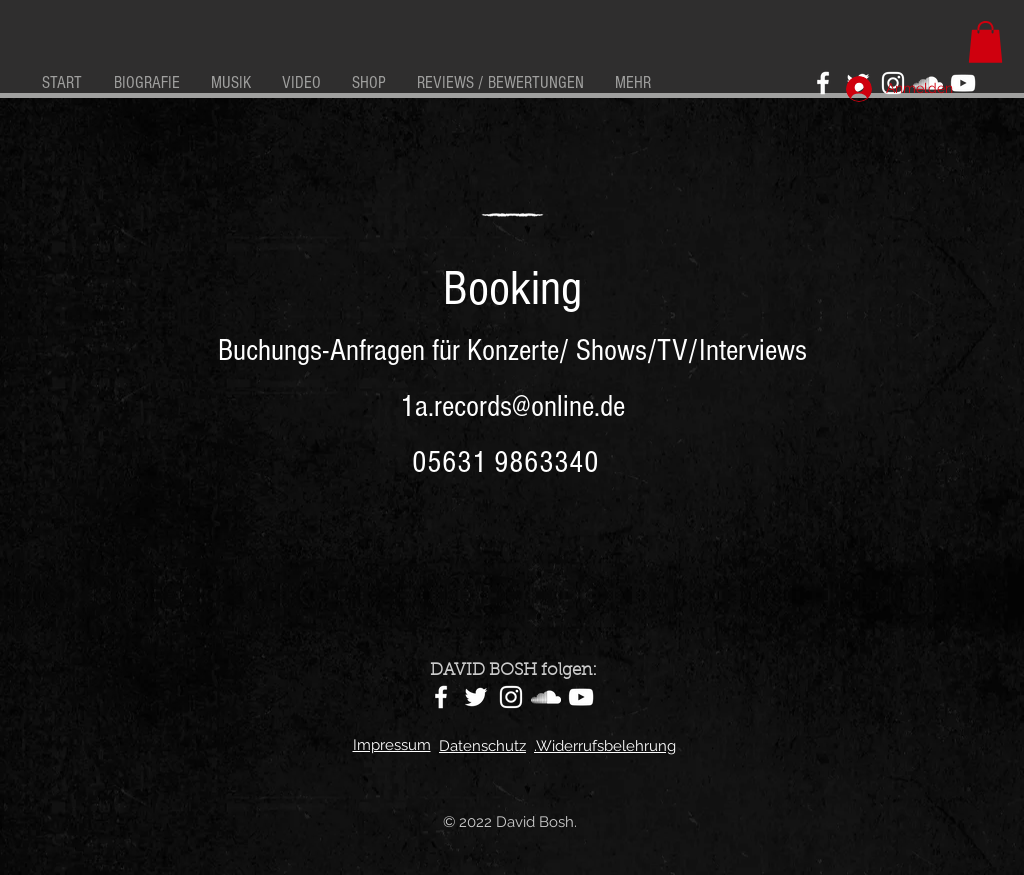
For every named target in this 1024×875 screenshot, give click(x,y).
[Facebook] (823, 83)
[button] (985, 42)
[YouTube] (963, 83)
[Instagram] (511, 697)
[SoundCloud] (546, 697)
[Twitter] (476, 697)
